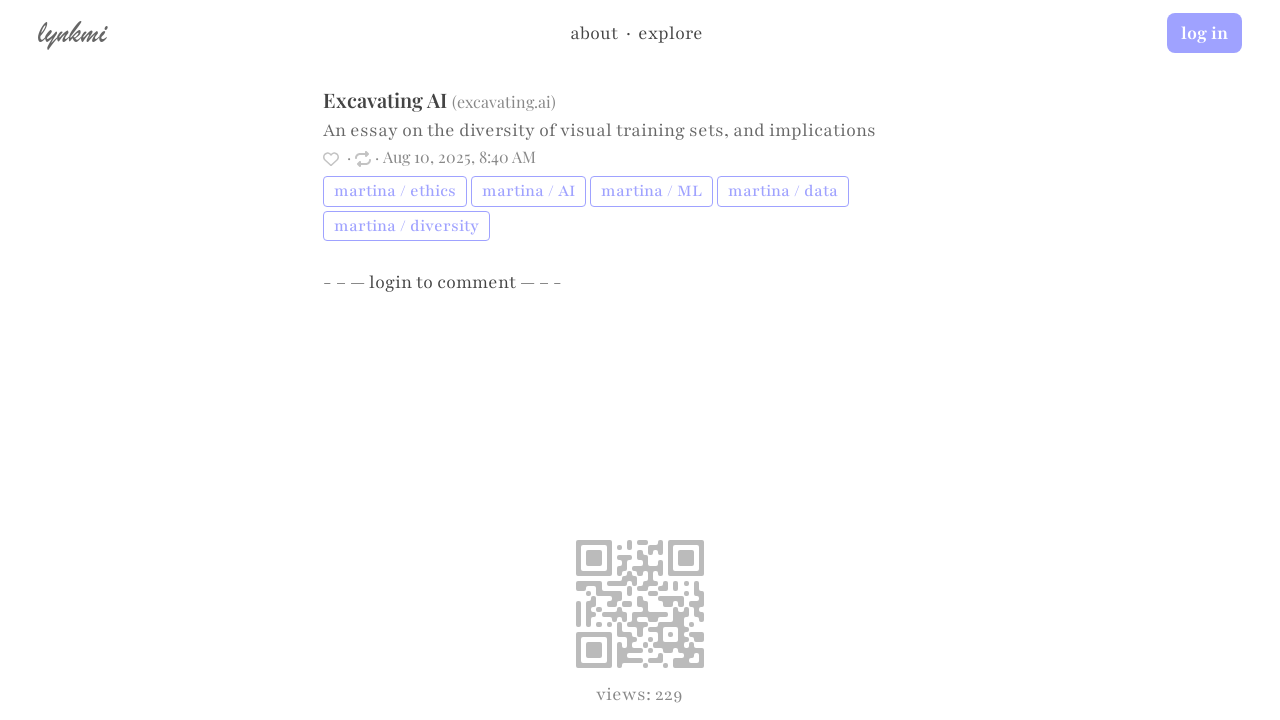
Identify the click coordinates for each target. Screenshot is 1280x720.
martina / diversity (406, 226)
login (390, 282)
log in (1204, 33)
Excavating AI (385, 99)
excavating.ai (504, 101)
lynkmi (72, 32)
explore (670, 33)
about (594, 33)
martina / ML (651, 191)
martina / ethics (395, 191)
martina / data (783, 191)
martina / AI (528, 191)
